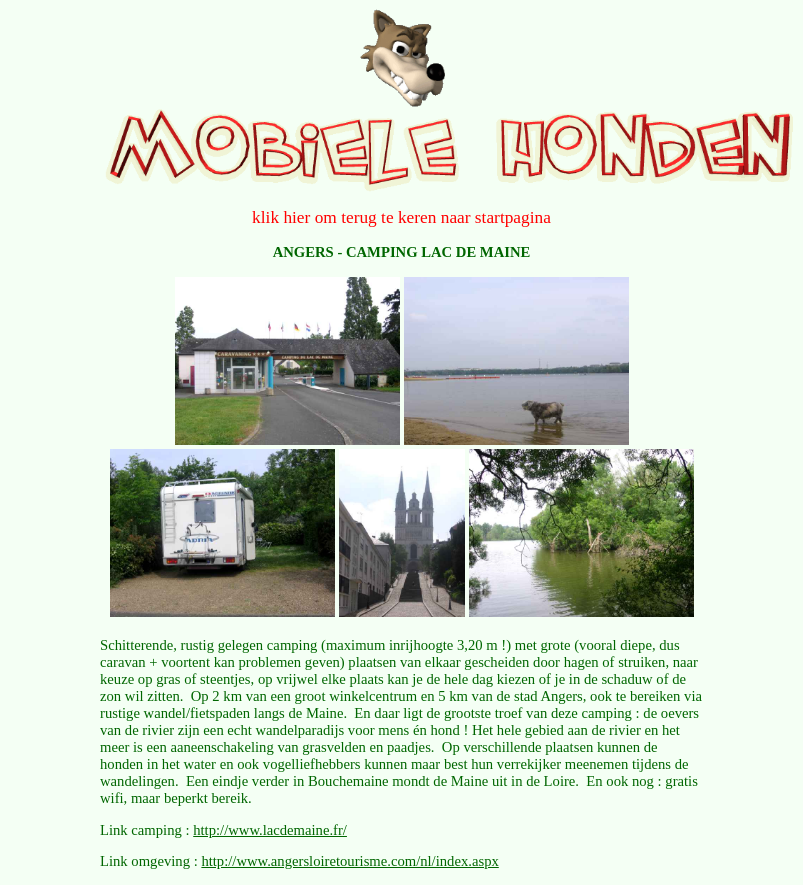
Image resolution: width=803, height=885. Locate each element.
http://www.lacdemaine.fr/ (270, 830)
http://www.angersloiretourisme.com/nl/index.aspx (349, 861)
